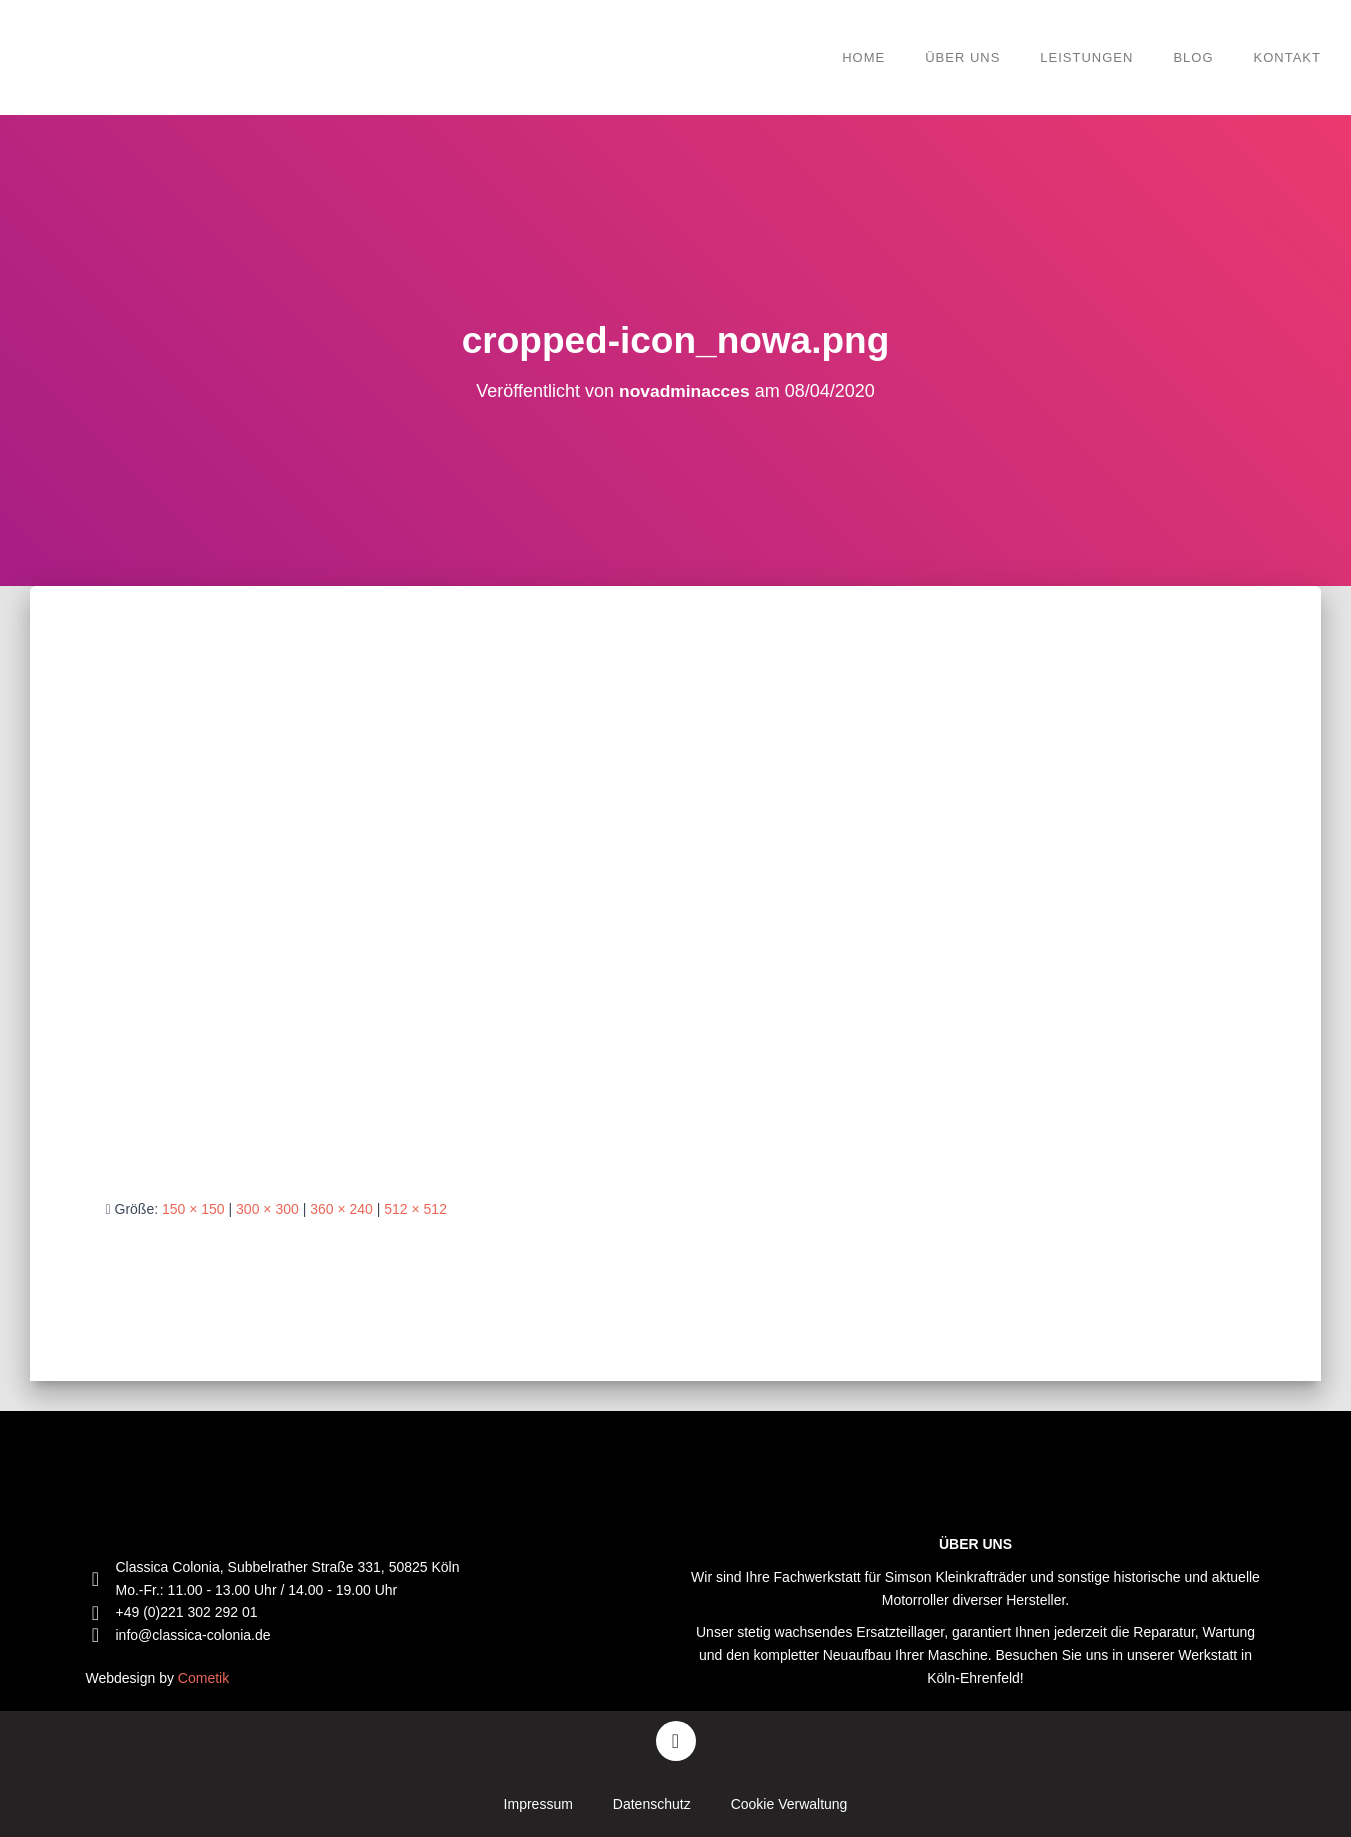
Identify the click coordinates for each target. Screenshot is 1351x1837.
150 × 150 (193, 1209)
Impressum (538, 1804)
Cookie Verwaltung (789, 1804)
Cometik (203, 1678)
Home (863, 57)
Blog (1193, 57)
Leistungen (1086, 57)
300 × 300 (267, 1209)
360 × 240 (341, 1209)
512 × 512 (415, 1209)
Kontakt (1287, 57)
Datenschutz (652, 1804)
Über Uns (962, 57)
